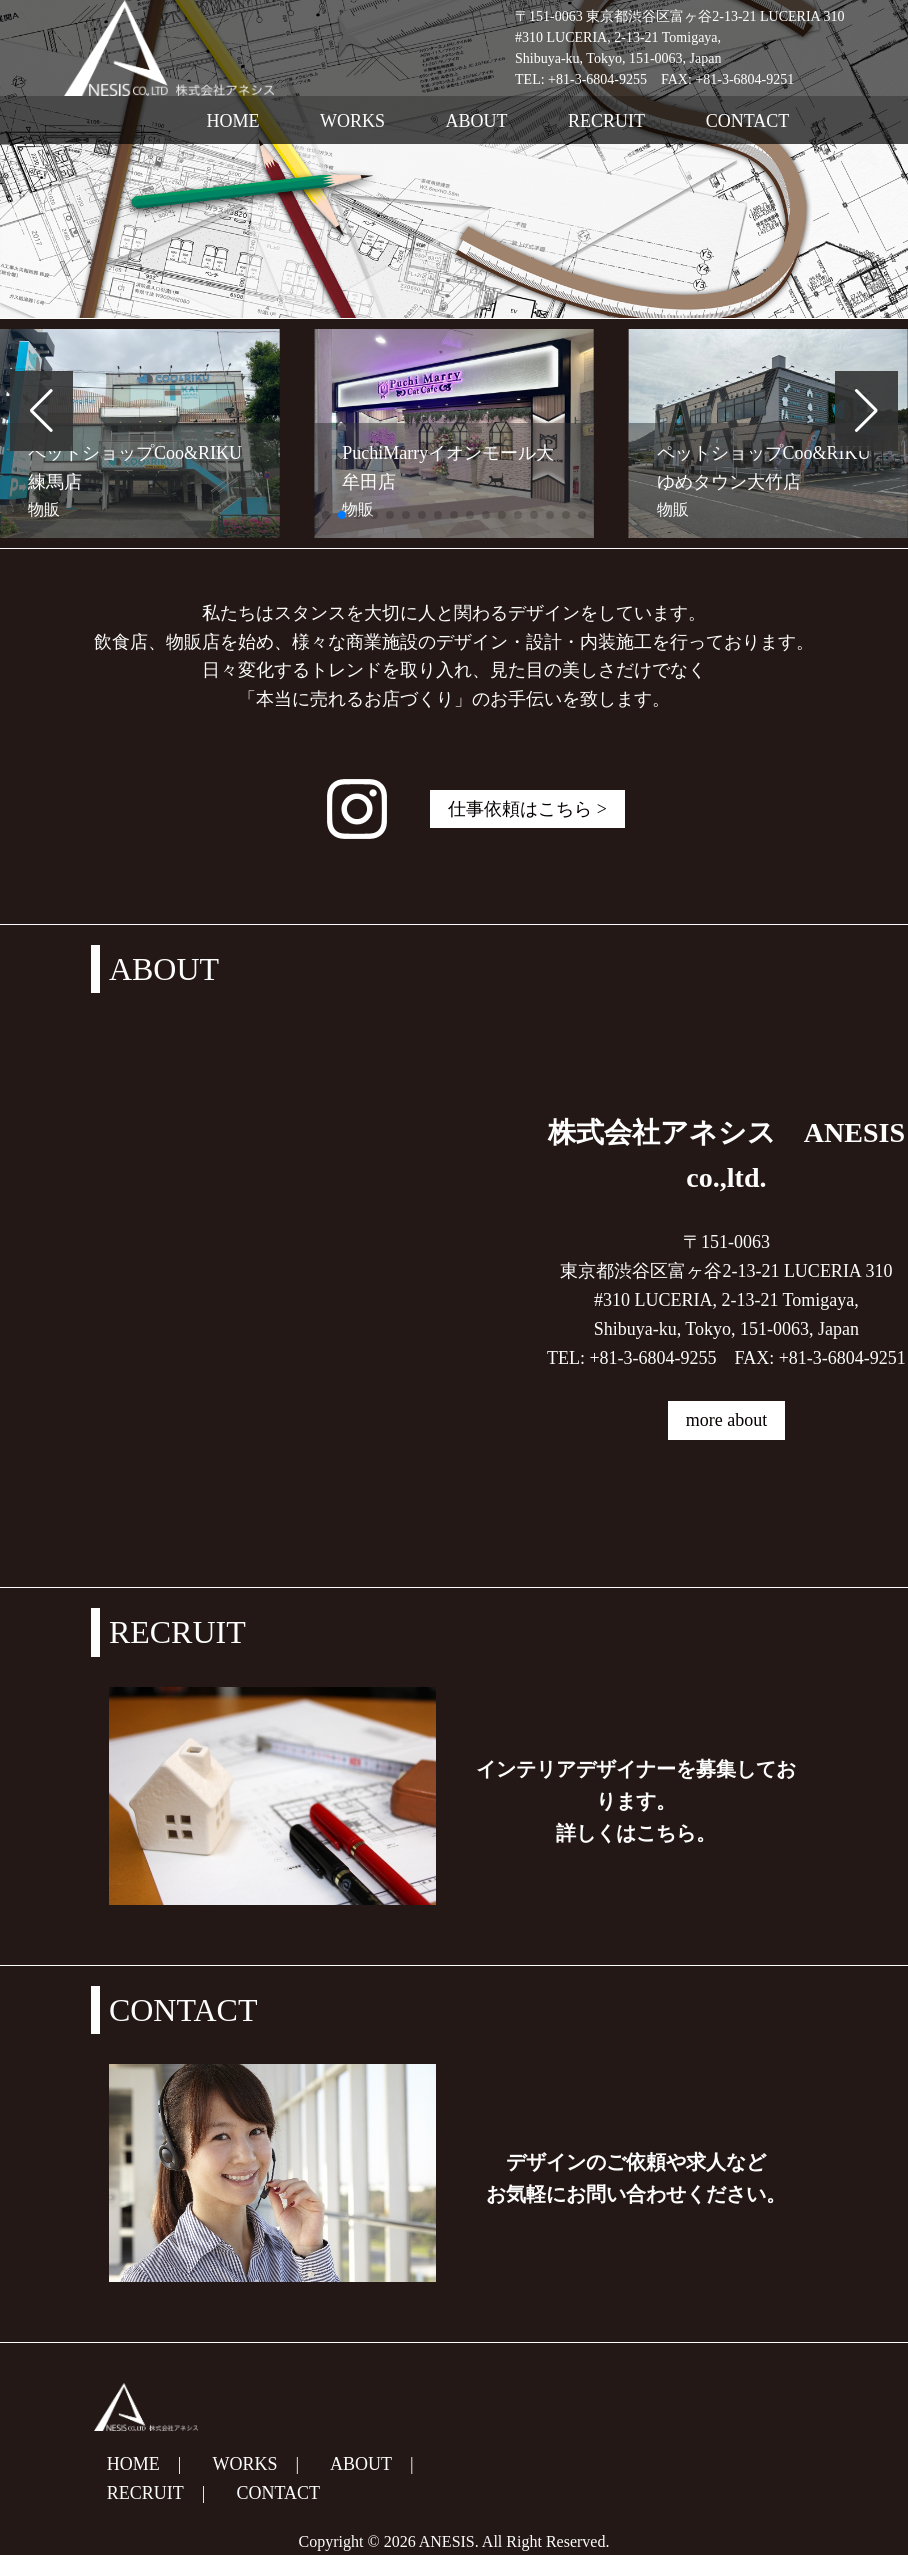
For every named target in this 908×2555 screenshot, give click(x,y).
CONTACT (748, 121)
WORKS (352, 121)
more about (726, 1420)
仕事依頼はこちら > (527, 809)
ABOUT (477, 121)
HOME (233, 121)
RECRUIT (606, 121)
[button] (41, 411)
